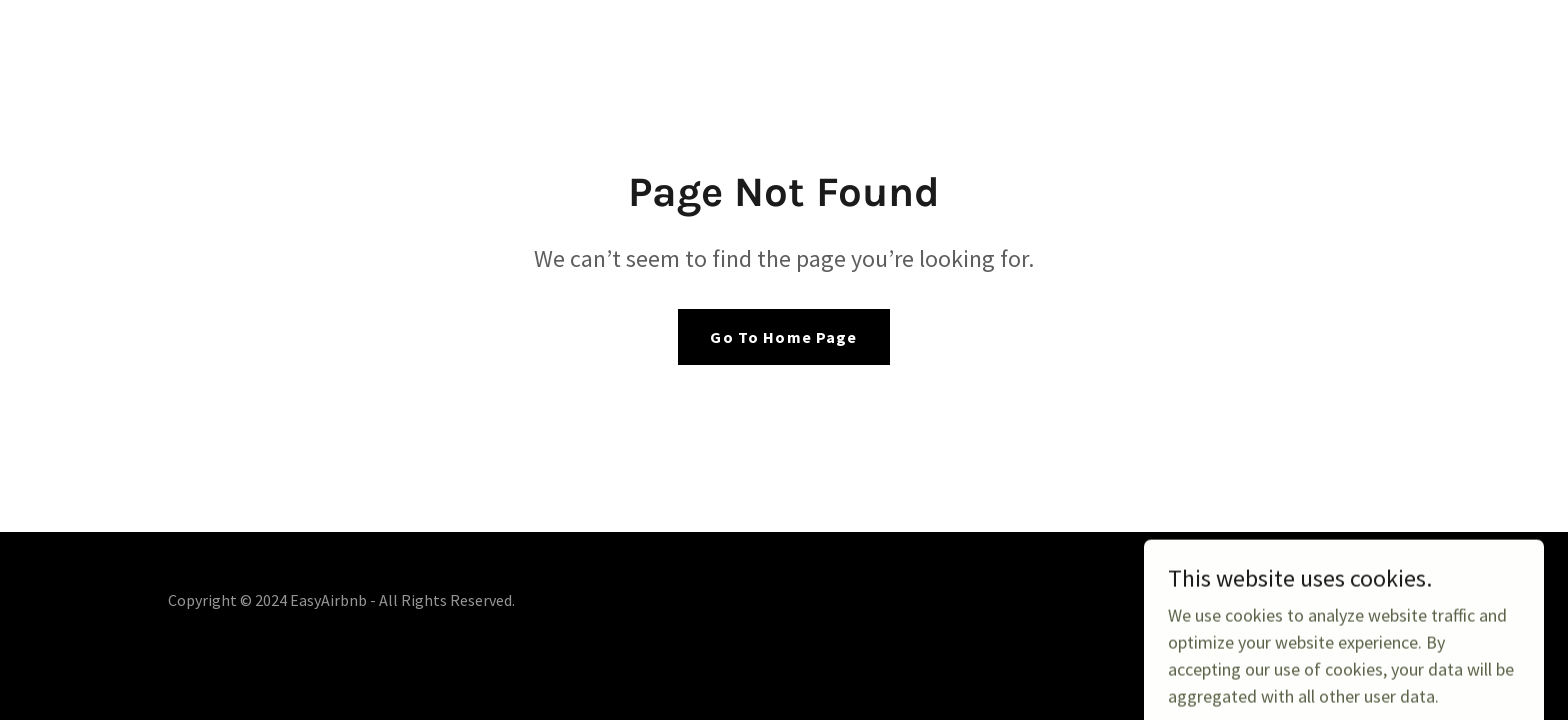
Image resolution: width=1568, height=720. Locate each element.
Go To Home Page (783, 337)
